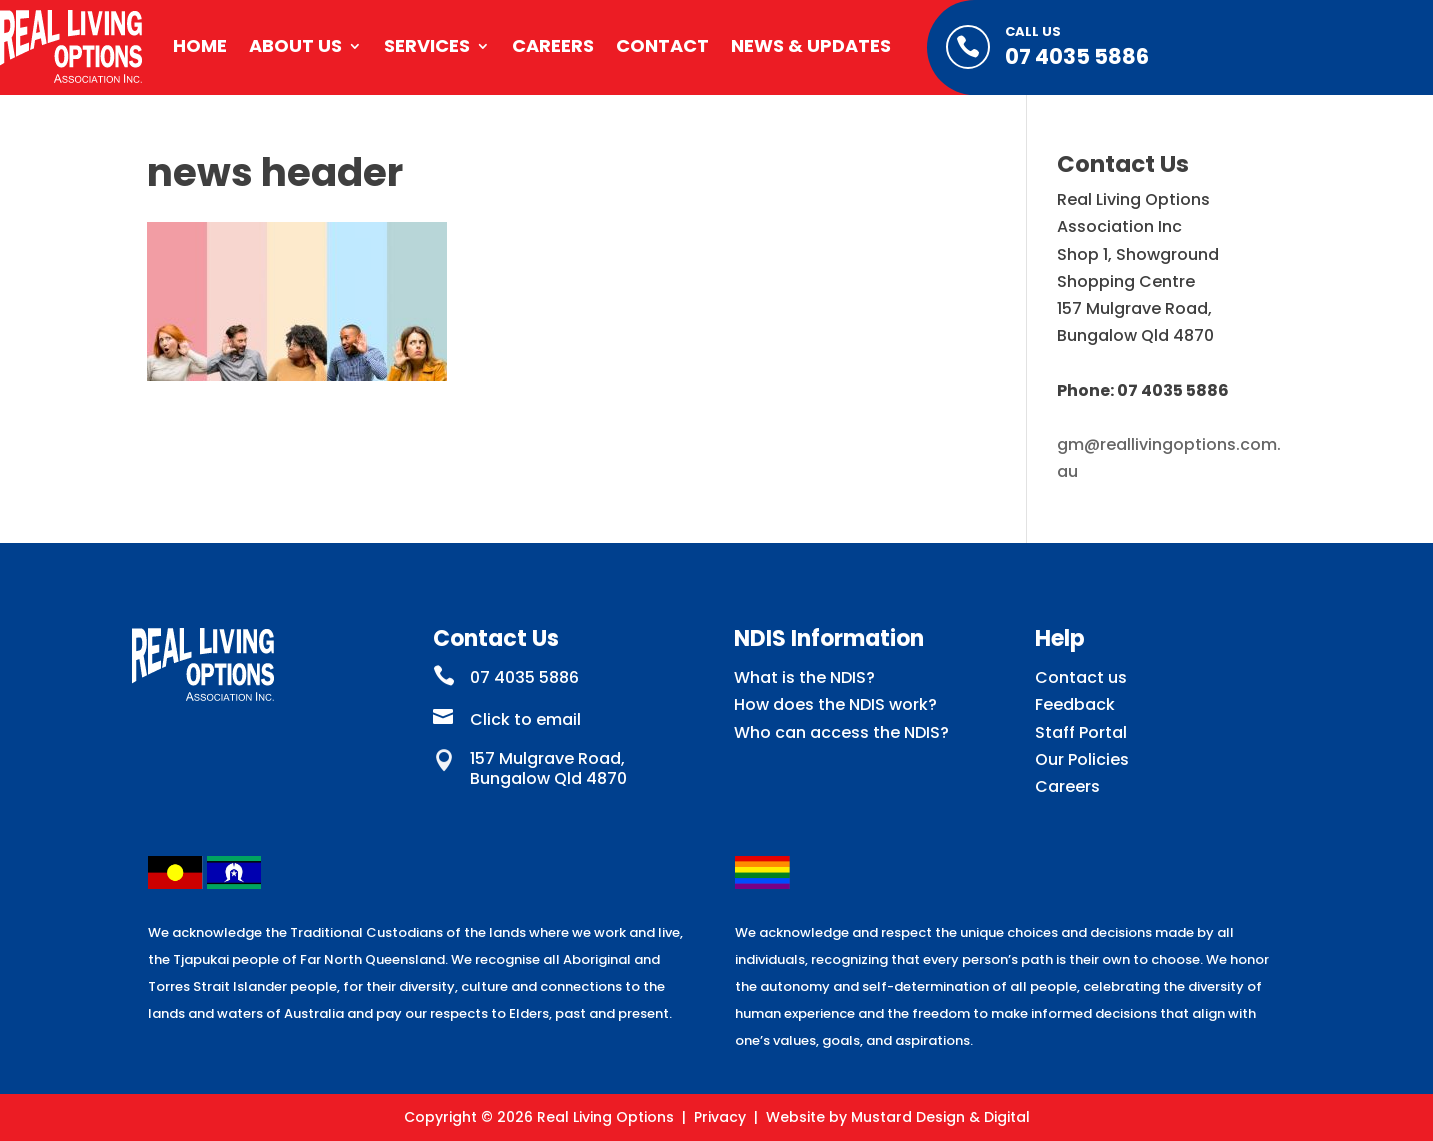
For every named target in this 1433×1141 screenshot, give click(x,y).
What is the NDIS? (804, 677)
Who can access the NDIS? (841, 732)
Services (427, 45)
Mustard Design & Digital (940, 1117)
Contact (662, 45)
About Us (295, 45)
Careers (553, 45)
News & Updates (811, 45)
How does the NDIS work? (835, 704)
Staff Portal (1081, 732)
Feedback (1075, 704)
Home (200, 45)
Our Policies (1082, 759)
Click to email (525, 719)
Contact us (1081, 677)
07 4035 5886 (1077, 56)
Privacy (720, 1117)
